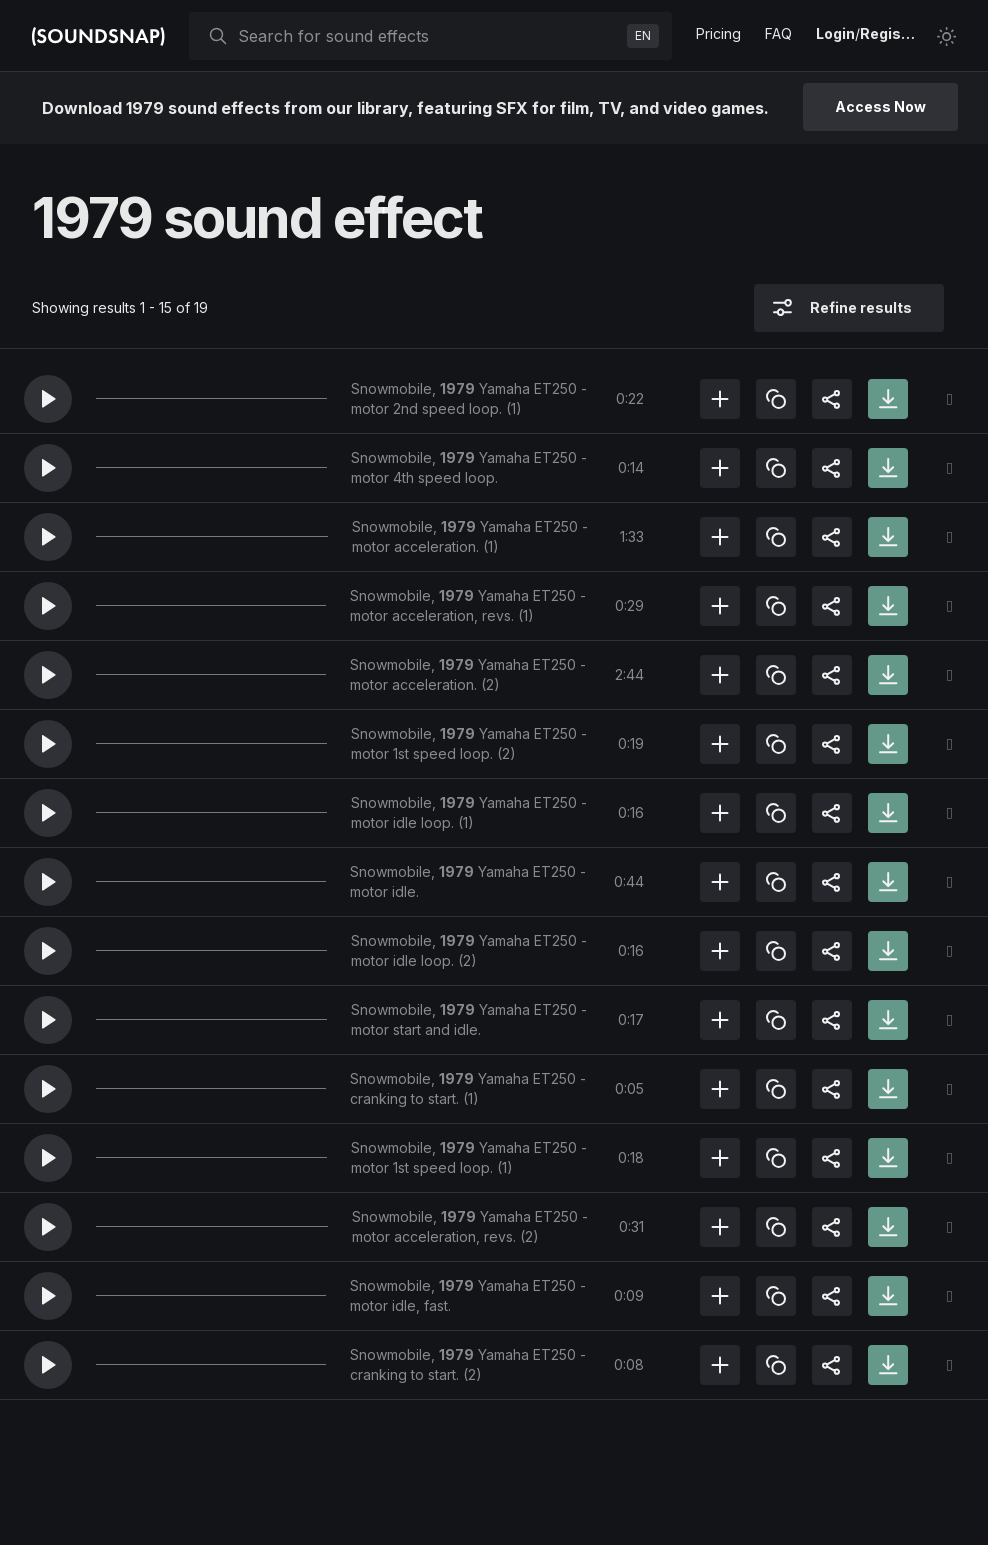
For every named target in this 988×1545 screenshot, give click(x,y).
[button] (48, 399)
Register (890, 33)
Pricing (718, 33)
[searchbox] (428, 36)
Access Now (880, 106)
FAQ (778, 33)
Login (835, 33)
